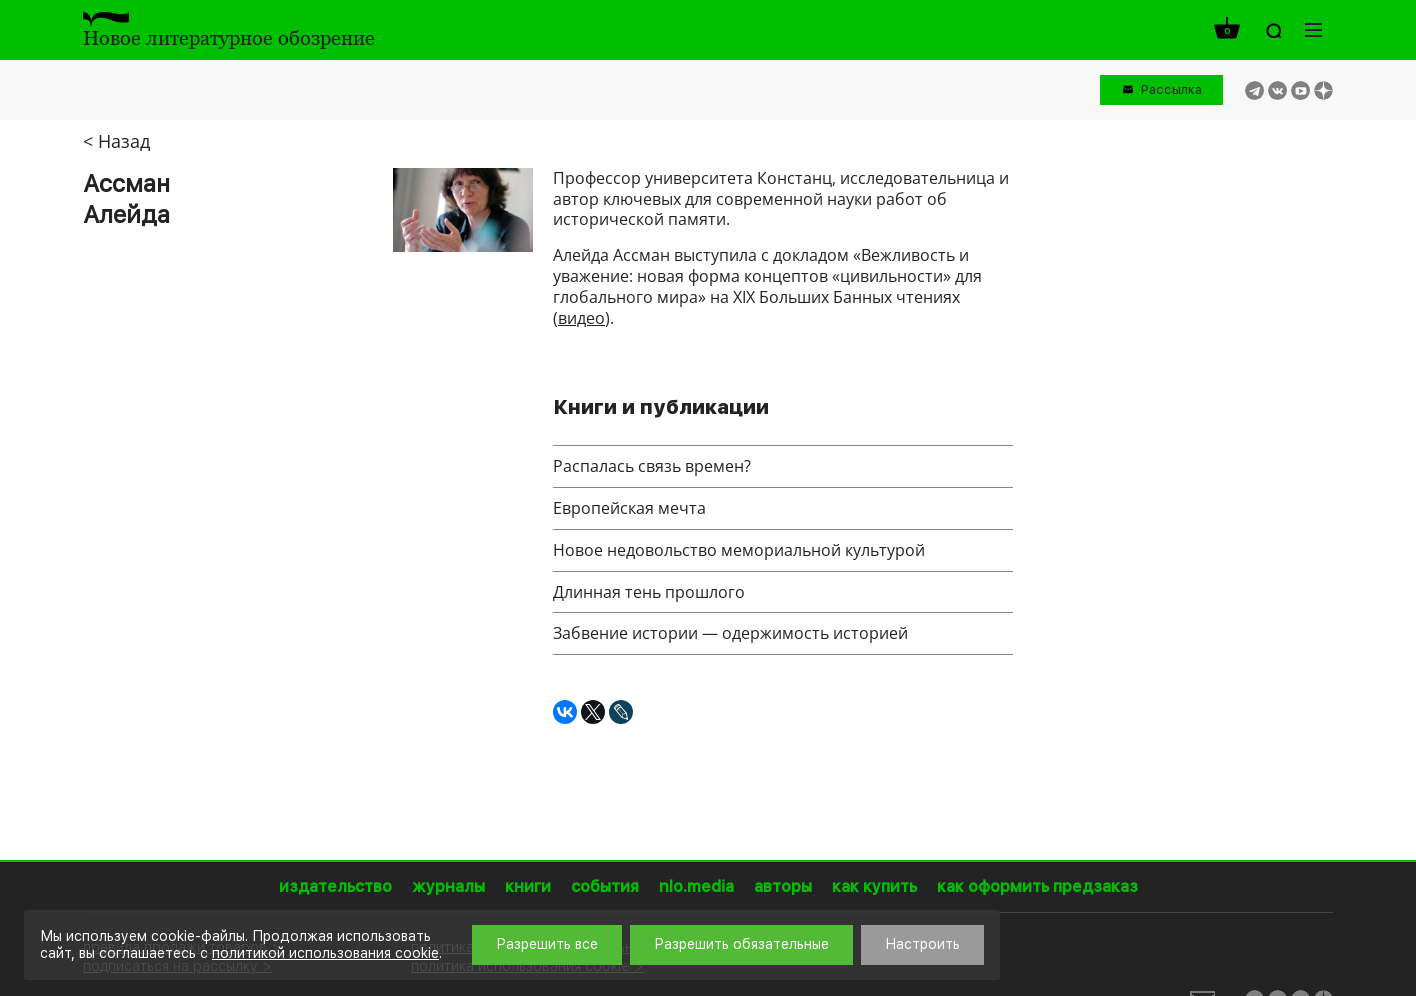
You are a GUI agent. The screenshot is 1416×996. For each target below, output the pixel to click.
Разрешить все (547, 944)
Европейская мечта (629, 508)
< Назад (116, 141)
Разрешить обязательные (741, 944)
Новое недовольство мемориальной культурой (739, 550)
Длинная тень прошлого (649, 592)
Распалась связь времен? (652, 466)
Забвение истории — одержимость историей (730, 633)
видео (581, 318)
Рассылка (1171, 89)
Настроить (922, 944)
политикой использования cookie (325, 953)
